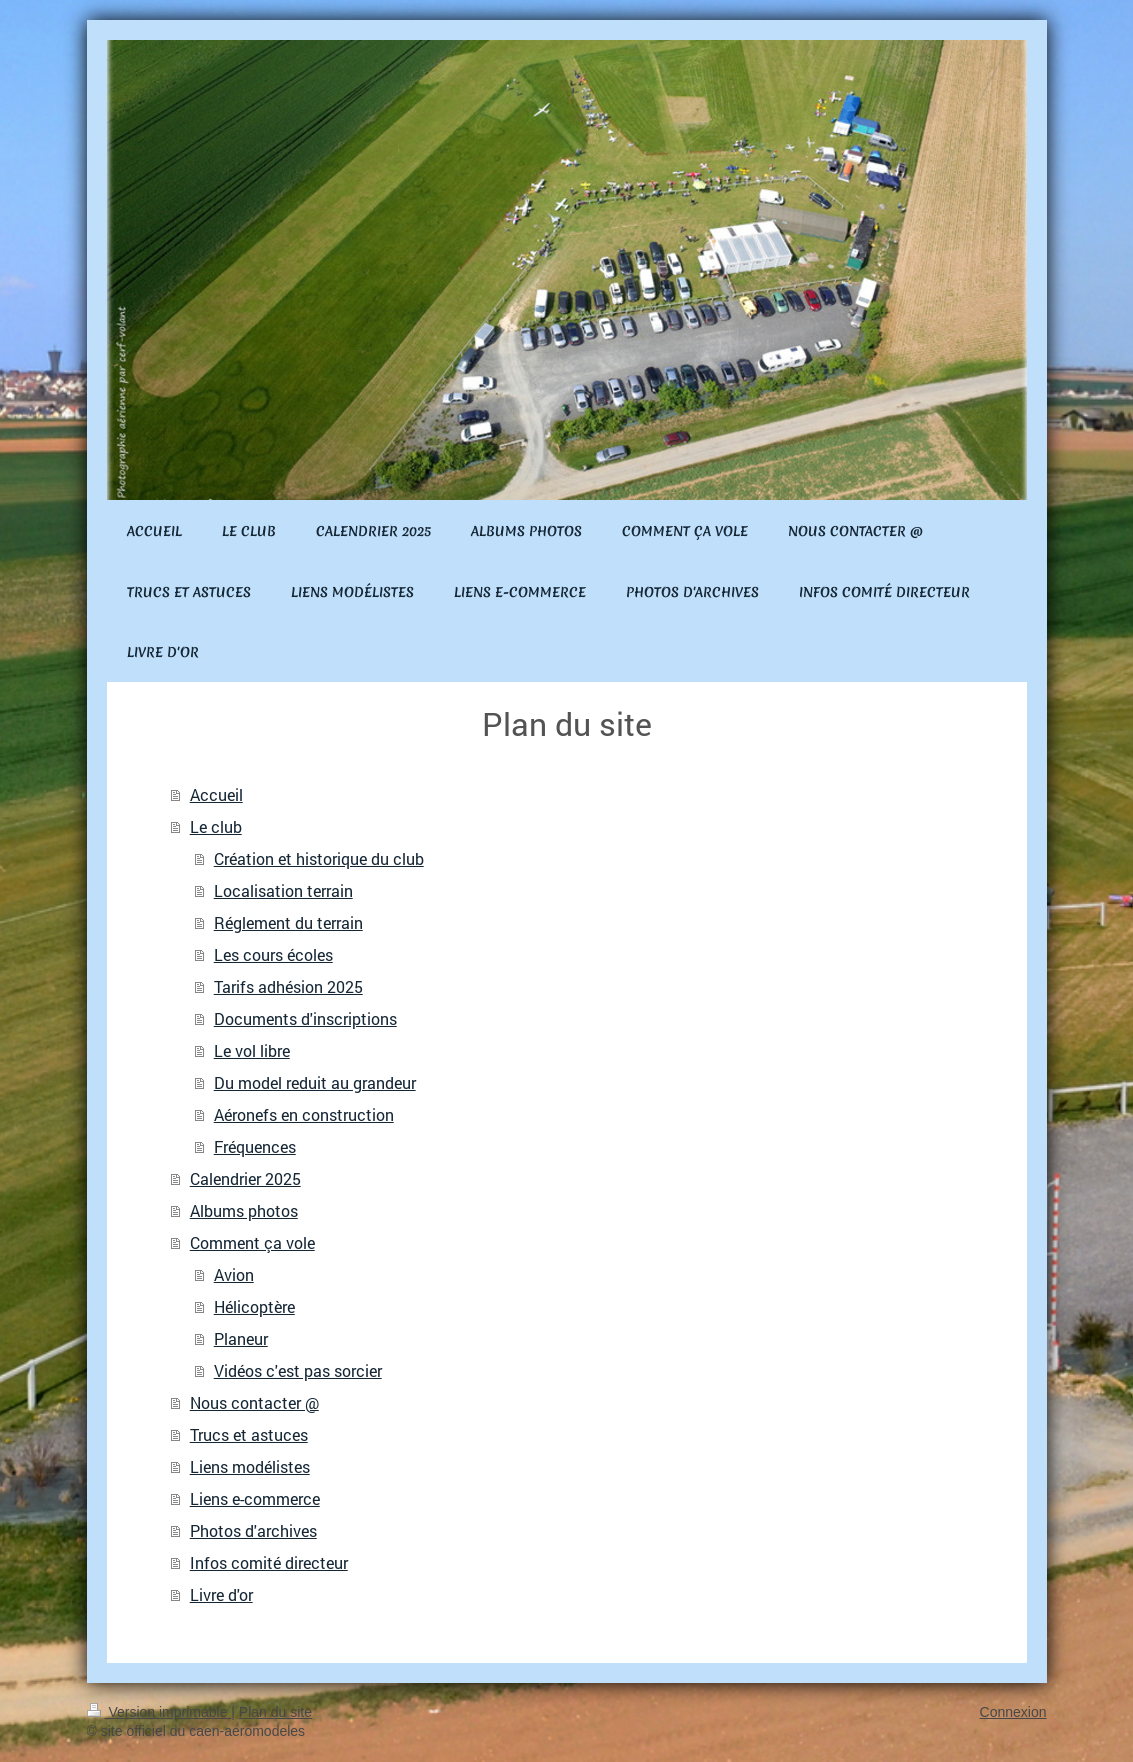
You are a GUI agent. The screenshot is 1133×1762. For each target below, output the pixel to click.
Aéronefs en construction (304, 1114)
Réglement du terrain (288, 922)
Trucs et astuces (249, 1434)
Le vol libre (252, 1050)
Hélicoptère (254, 1306)
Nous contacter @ (254, 1402)
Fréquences (255, 1146)
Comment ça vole (252, 1242)
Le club (216, 826)
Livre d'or (221, 1594)
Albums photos (244, 1210)
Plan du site (275, 1712)
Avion (234, 1274)
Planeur (241, 1338)
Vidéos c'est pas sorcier (298, 1370)
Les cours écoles (273, 954)
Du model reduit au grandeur (315, 1082)
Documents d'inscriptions (305, 1018)
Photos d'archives (253, 1530)
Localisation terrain (283, 890)
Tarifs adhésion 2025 (288, 986)
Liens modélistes (250, 1466)
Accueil (216, 794)
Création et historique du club (319, 858)
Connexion (1013, 1712)
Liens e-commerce (255, 1498)
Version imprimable (159, 1712)
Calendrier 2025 (245, 1178)
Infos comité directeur (269, 1562)
